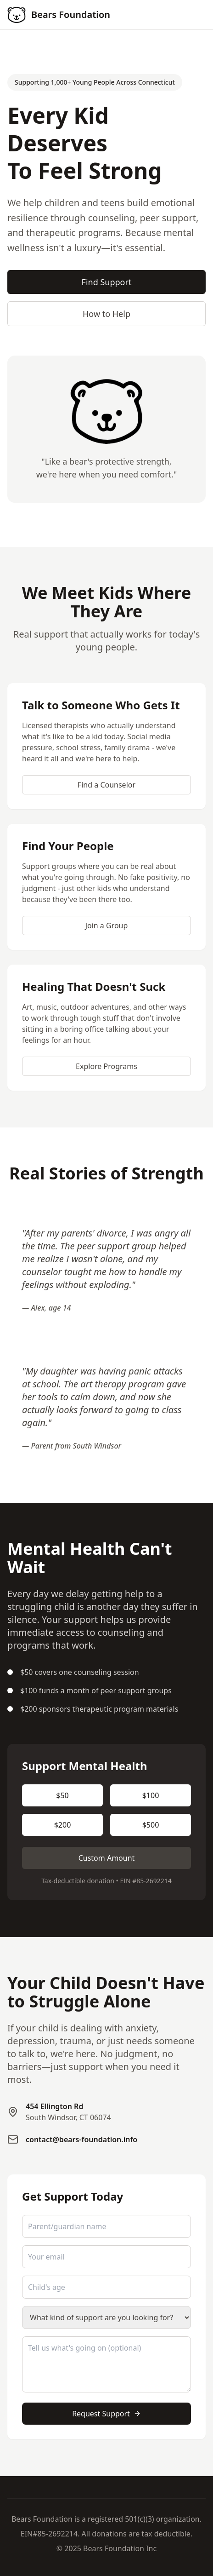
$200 (62, 1825)
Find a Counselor (106, 785)
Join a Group (106, 925)
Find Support (107, 282)
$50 (62, 1795)
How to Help (106, 313)
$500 (150, 1825)
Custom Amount (106, 1858)
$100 (150, 1795)
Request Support (106, 2414)
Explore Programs (106, 1066)
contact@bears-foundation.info (81, 2139)
